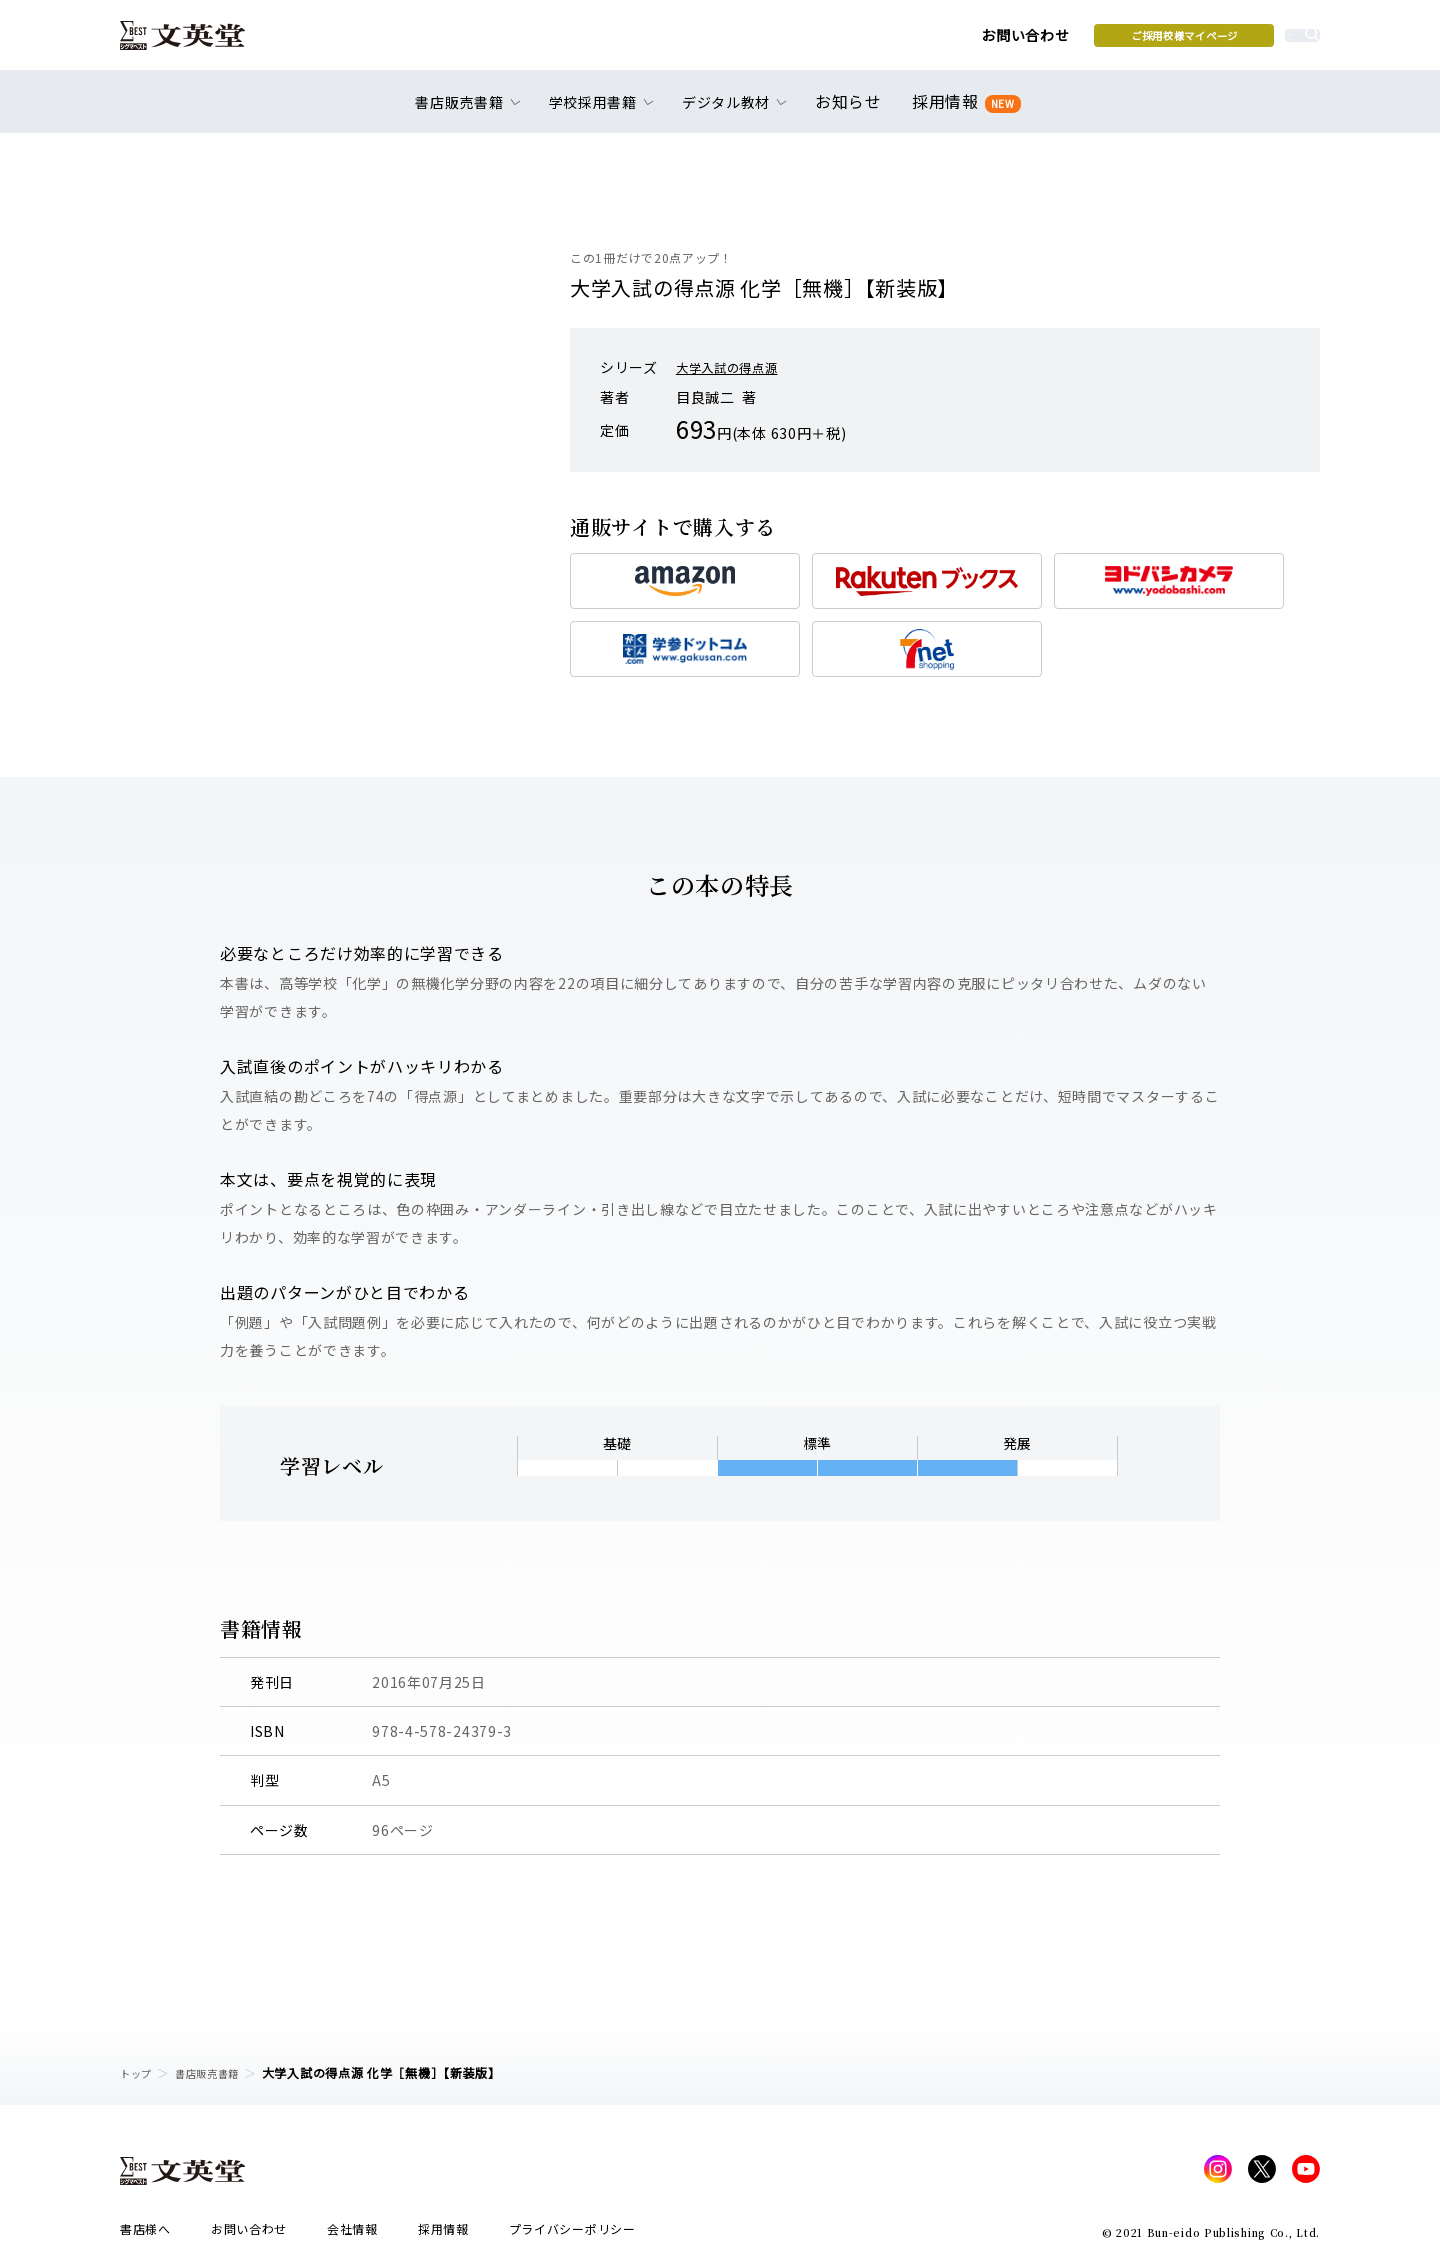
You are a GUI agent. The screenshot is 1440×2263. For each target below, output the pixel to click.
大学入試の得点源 (735, 367)
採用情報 (962, 112)
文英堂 (198, 42)
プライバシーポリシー (572, 2234)
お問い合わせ (871, 42)
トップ (139, 2072)
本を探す (1230, 41)
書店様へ (145, 2234)
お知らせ (852, 112)
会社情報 (352, 2234)
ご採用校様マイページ (1030, 41)
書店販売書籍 (219, 2072)
